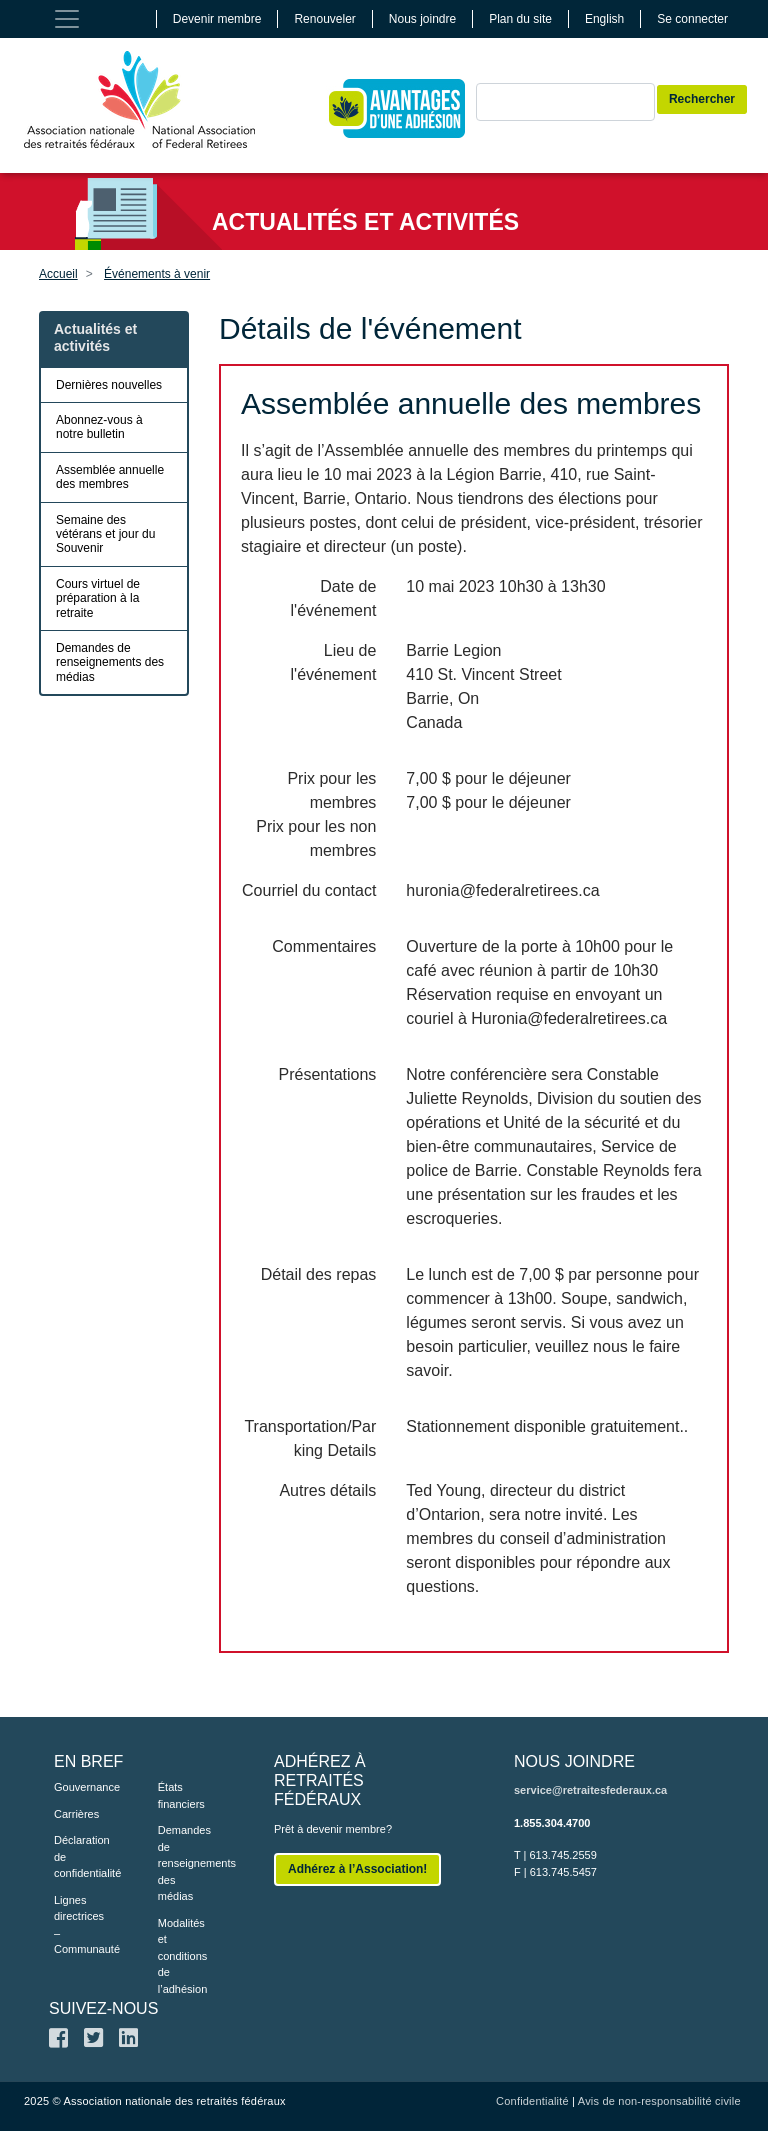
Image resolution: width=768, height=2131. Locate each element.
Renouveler (324, 19)
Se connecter (692, 19)
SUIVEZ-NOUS (103, 2008)
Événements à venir (157, 274)
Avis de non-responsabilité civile (659, 2101)
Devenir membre (217, 19)
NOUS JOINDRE (574, 1761)
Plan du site (520, 19)
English (604, 19)
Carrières (76, 1814)
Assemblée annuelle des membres (110, 477)
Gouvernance (76, 1787)
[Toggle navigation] (67, 19)
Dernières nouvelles (109, 385)
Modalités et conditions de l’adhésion (180, 1956)
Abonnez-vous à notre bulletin (99, 427)
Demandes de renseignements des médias (110, 662)
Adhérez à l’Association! (357, 1869)
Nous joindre (422, 19)
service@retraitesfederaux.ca (590, 1790)
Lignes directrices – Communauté (76, 1925)
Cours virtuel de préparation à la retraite (98, 598)
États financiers (180, 1795)
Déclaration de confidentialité (76, 1856)
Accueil (58, 274)
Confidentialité (532, 2101)
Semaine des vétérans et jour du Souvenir (105, 534)
